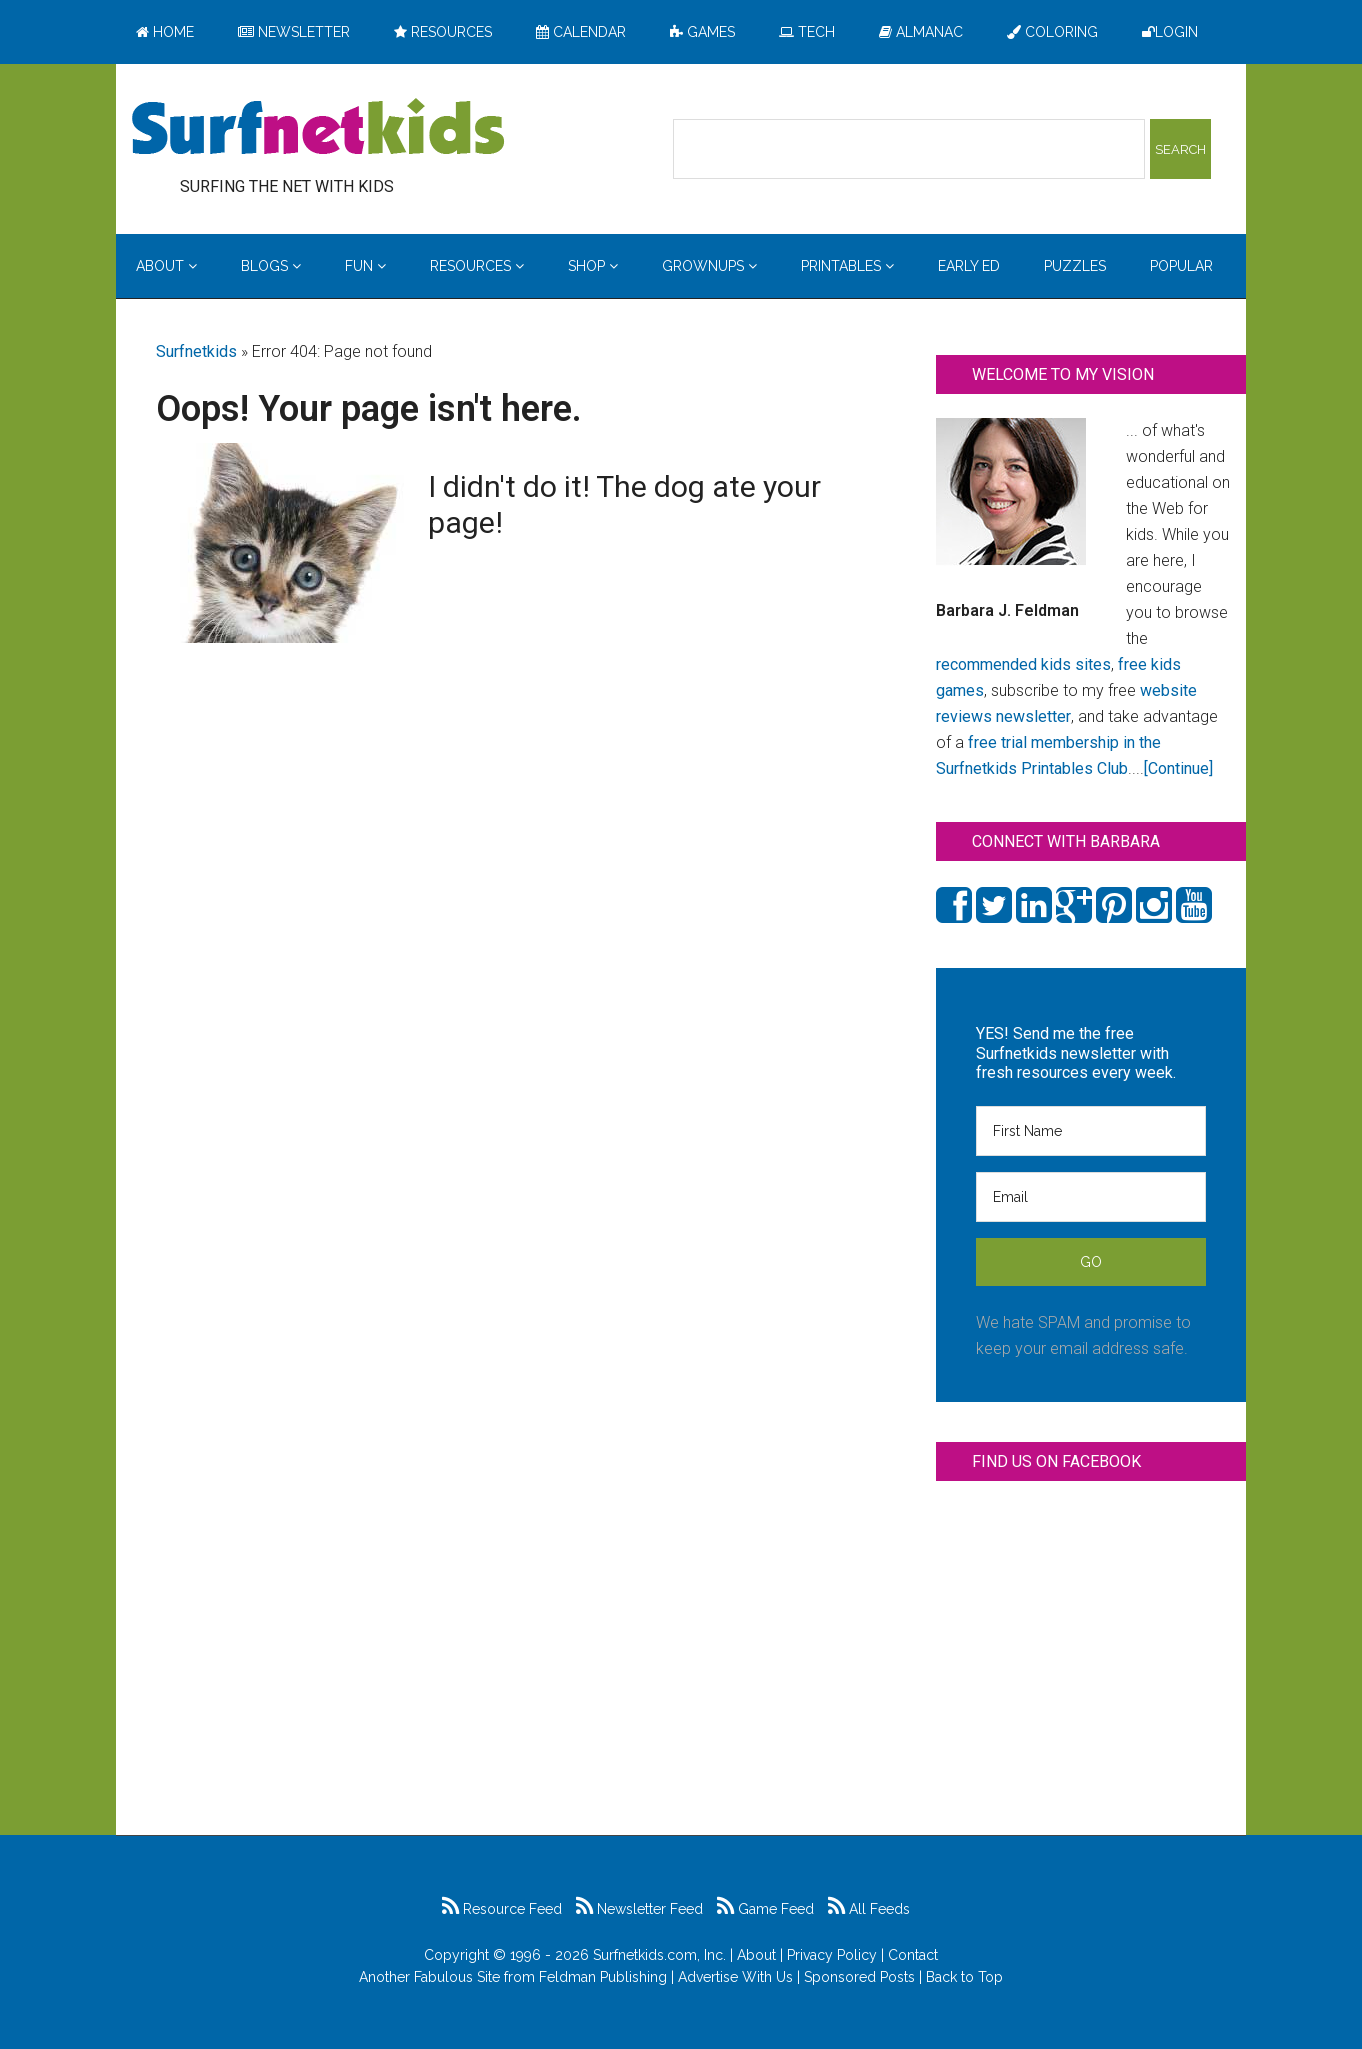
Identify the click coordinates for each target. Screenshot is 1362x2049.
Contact (913, 1955)
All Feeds (869, 1909)
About (756, 1955)
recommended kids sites (1023, 664)
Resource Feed (502, 1909)
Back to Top (964, 1977)
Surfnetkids (196, 351)
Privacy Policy (832, 1955)
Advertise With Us (735, 1977)
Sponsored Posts (859, 1977)
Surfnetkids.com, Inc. (659, 1955)
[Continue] (1178, 768)
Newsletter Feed (639, 1909)
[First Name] (1091, 1131)
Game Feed (765, 1909)
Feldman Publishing (603, 1977)
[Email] (1091, 1197)
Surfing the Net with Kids (318, 129)
